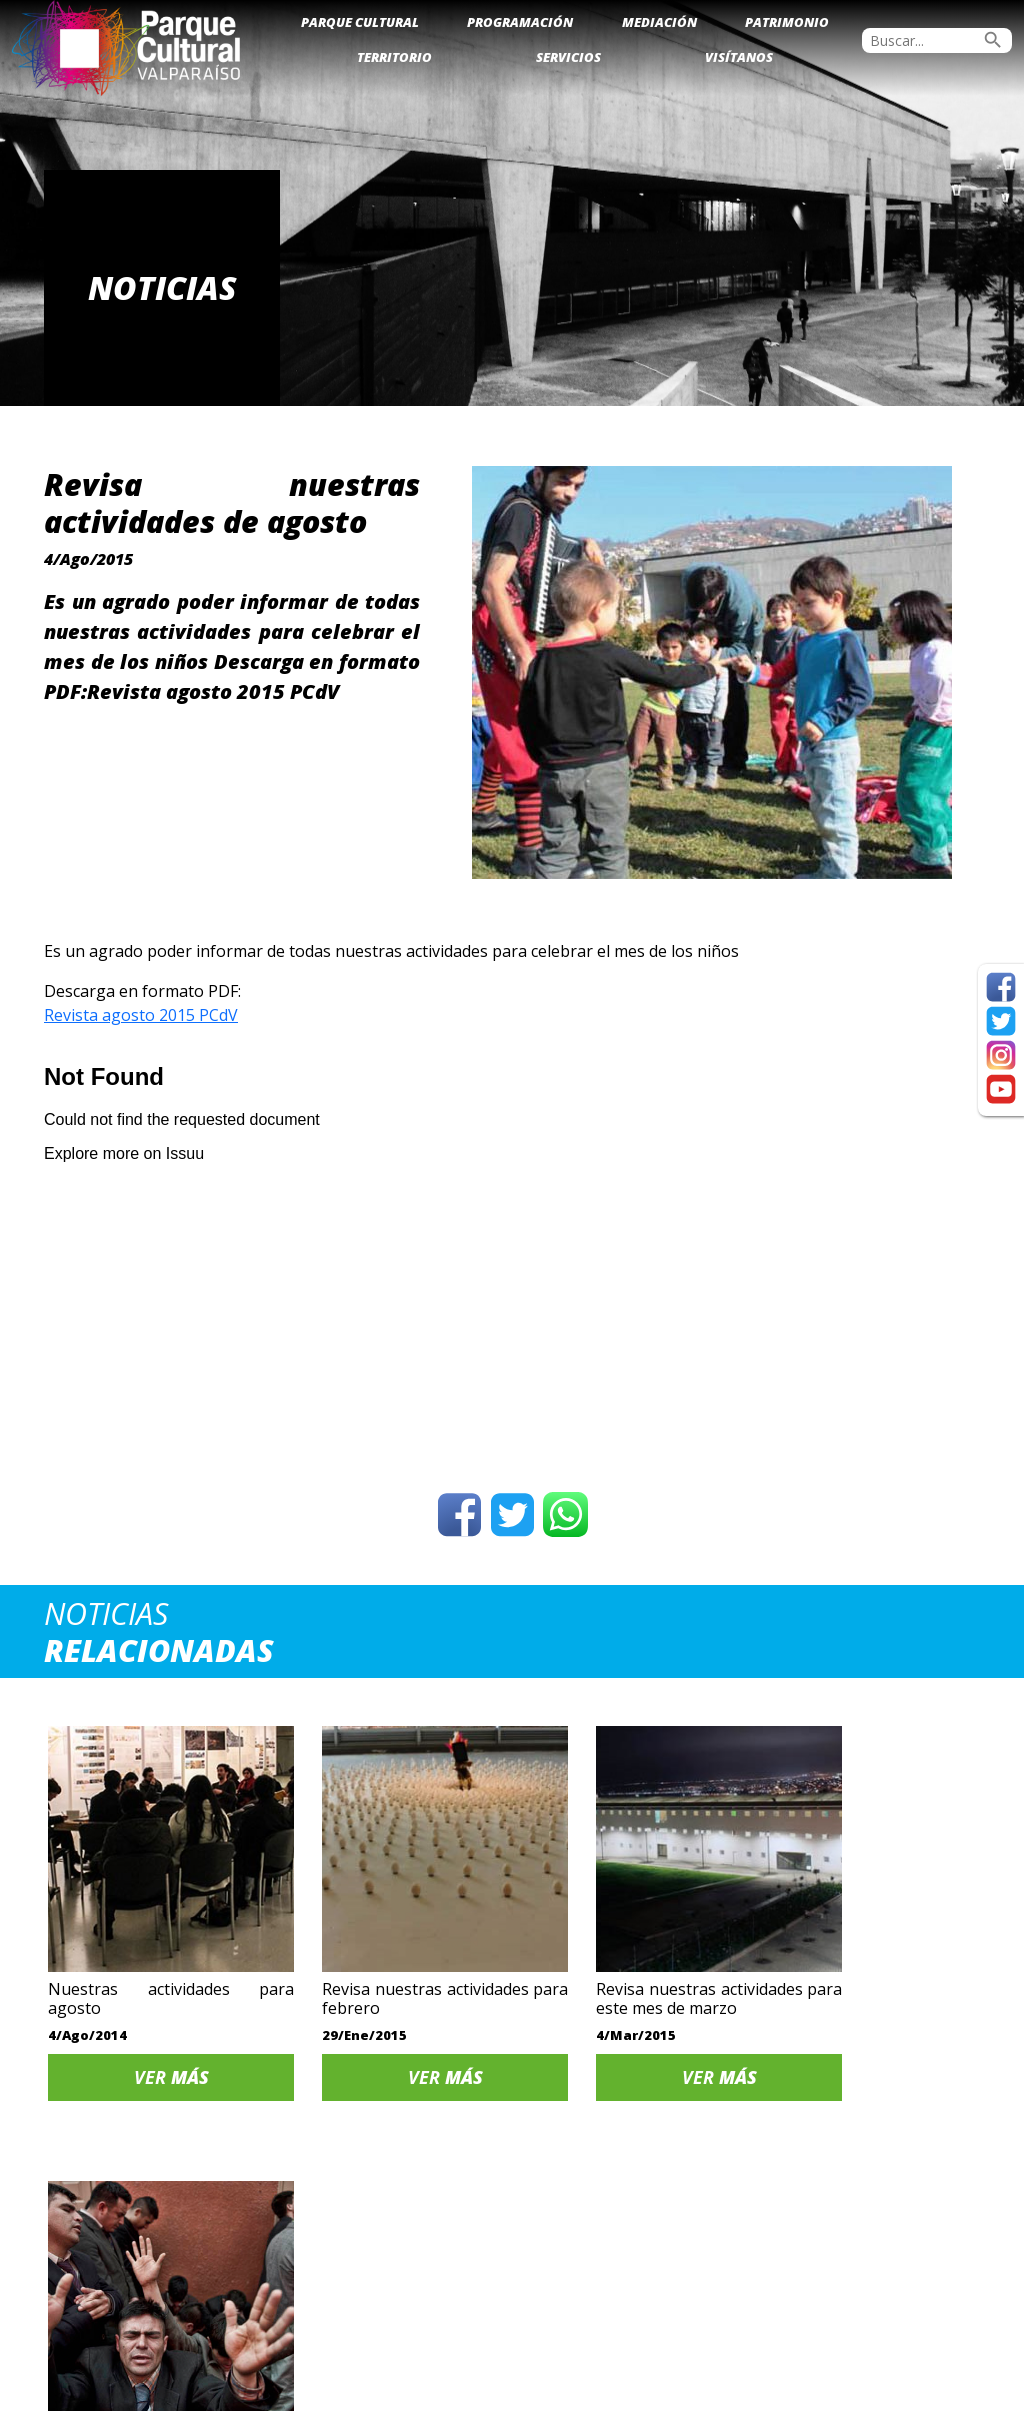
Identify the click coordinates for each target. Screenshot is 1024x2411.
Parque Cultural (360, 22)
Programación (520, 22)
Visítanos (739, 57)
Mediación (659, 22)
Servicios (568, 57)
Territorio (394, 57)
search (993, 40)
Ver (154, 2047)
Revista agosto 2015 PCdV (141, 1015)
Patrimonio (787, 22)
